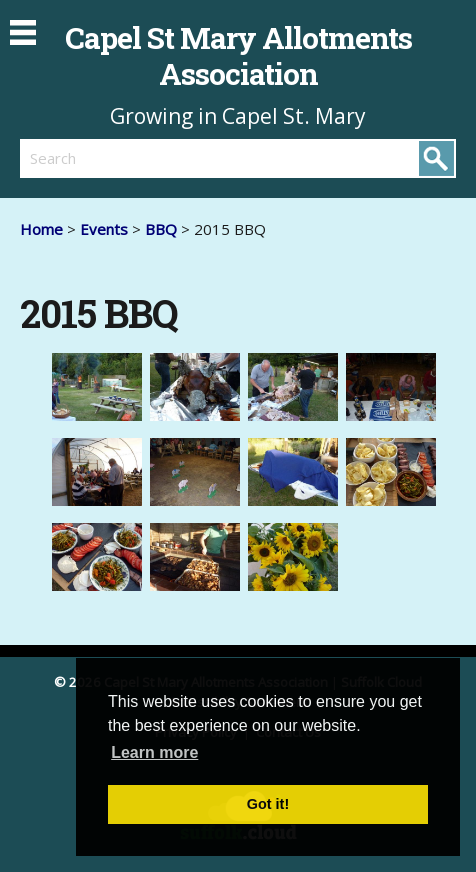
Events (104, 229)
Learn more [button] (154, 752)
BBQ (161, 229)
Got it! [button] (268, 804)
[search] (129, 158)
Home (41, 229)
